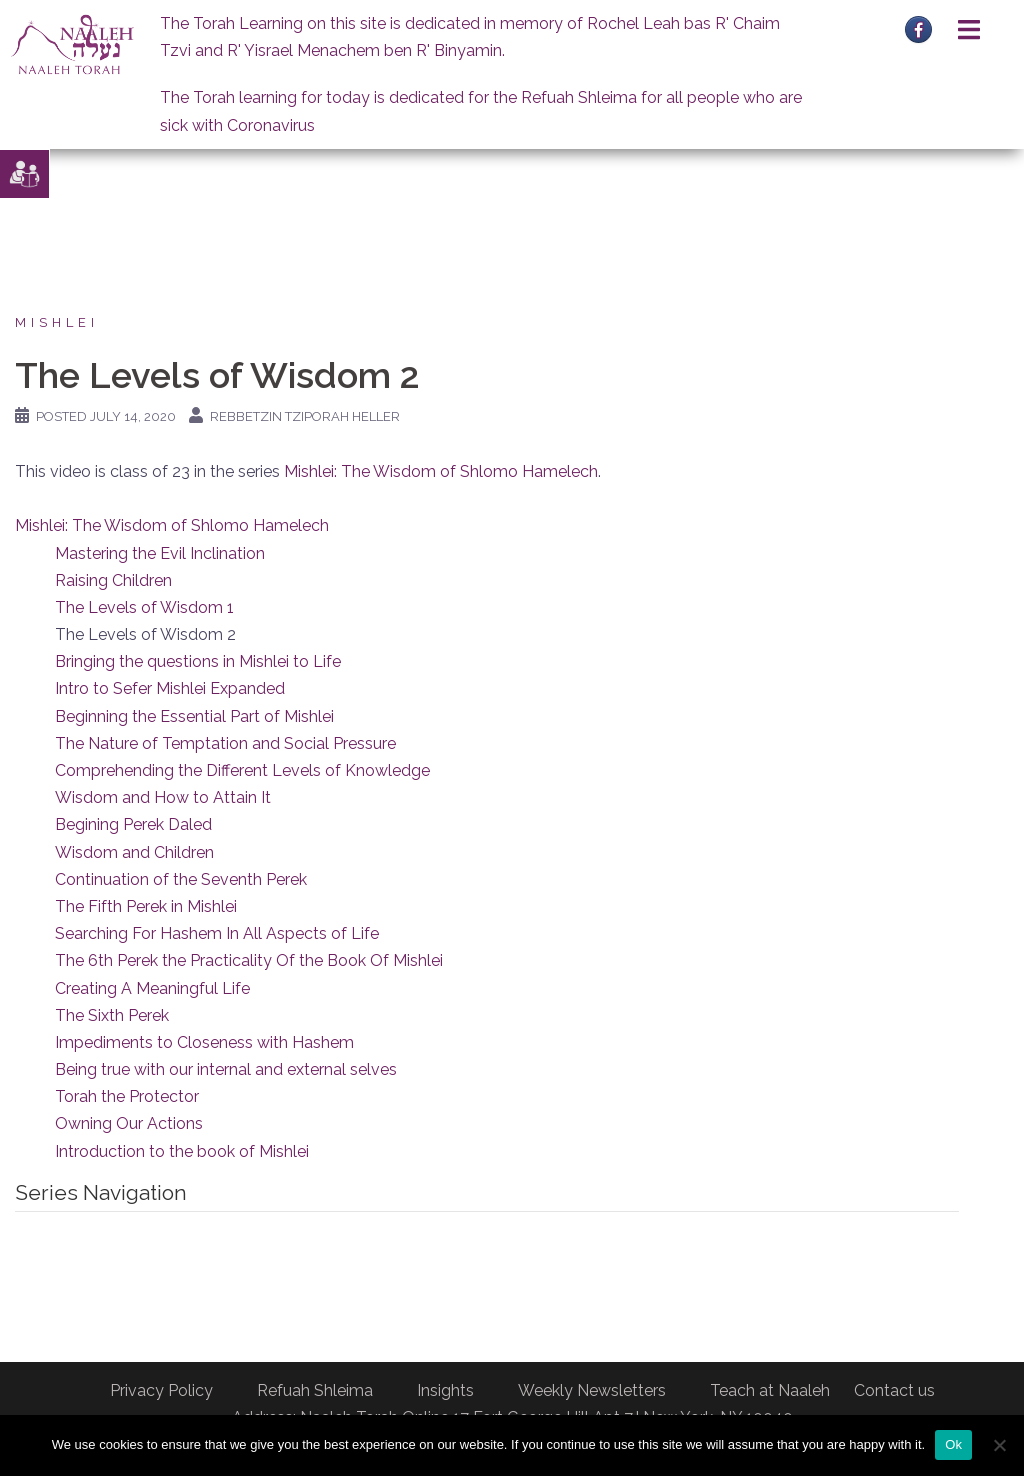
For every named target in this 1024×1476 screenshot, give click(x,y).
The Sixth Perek (112, 1015)
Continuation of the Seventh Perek (181, 879)
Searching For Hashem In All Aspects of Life (217, 933)
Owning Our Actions (129, 1123)
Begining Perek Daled (133, 824)
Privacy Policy (161, 1390)
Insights (445, 1390)
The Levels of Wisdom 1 (144, 607)
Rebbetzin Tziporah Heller (305, 416)
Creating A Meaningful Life (152, 988)
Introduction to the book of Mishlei (182, 1151)
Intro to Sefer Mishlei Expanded (170, 688)
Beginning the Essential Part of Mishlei (194, 716)
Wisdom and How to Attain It (163, 797)
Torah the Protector (127, 1096)
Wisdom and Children (134, 852)
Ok (953, 1444)
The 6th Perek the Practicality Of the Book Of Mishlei (249, 960)
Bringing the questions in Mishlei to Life (198, 661)
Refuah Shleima (315, 1390)
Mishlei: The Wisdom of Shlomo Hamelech (441, 471)
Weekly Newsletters (592, 1390)
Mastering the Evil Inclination (160, 553)
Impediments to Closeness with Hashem (204, 1042)
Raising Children (113, 580)
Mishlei (57, 322)
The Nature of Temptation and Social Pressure (225, 743)
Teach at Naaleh (770, 1390)
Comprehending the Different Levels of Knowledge (242, 770)
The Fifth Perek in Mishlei (146, 906)
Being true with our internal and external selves (226, 1069)
